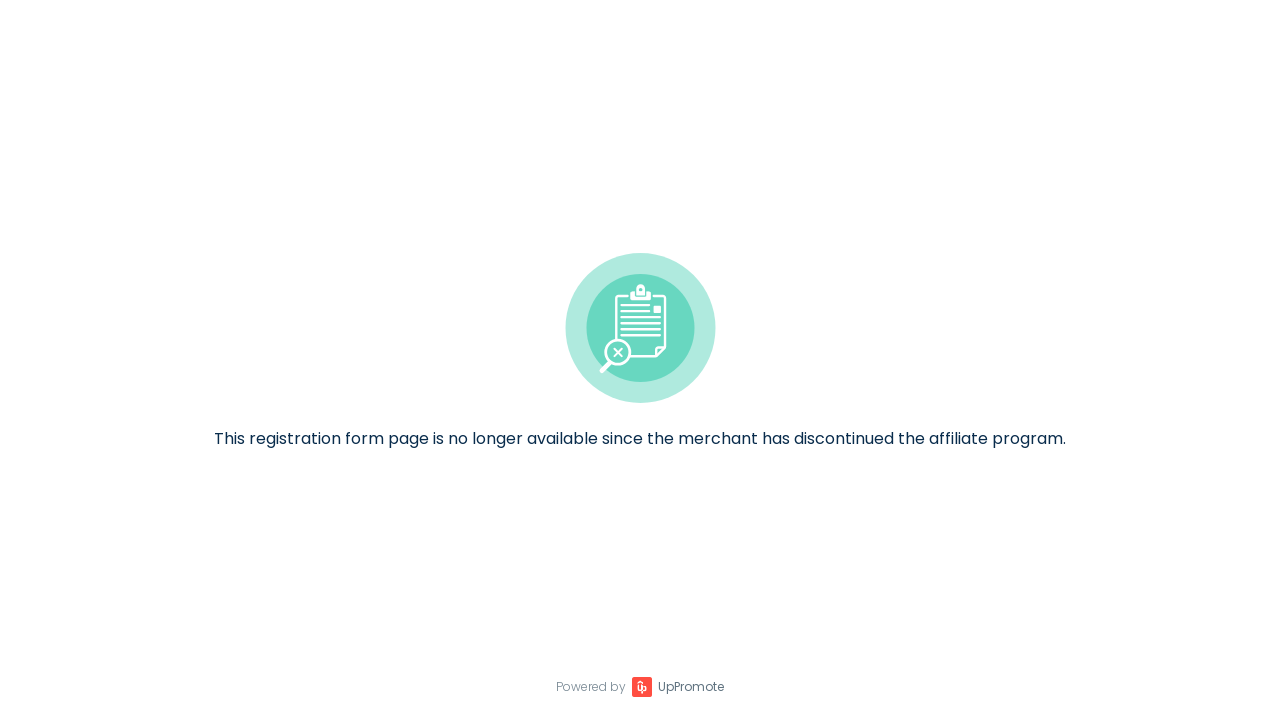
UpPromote (691, 686)
